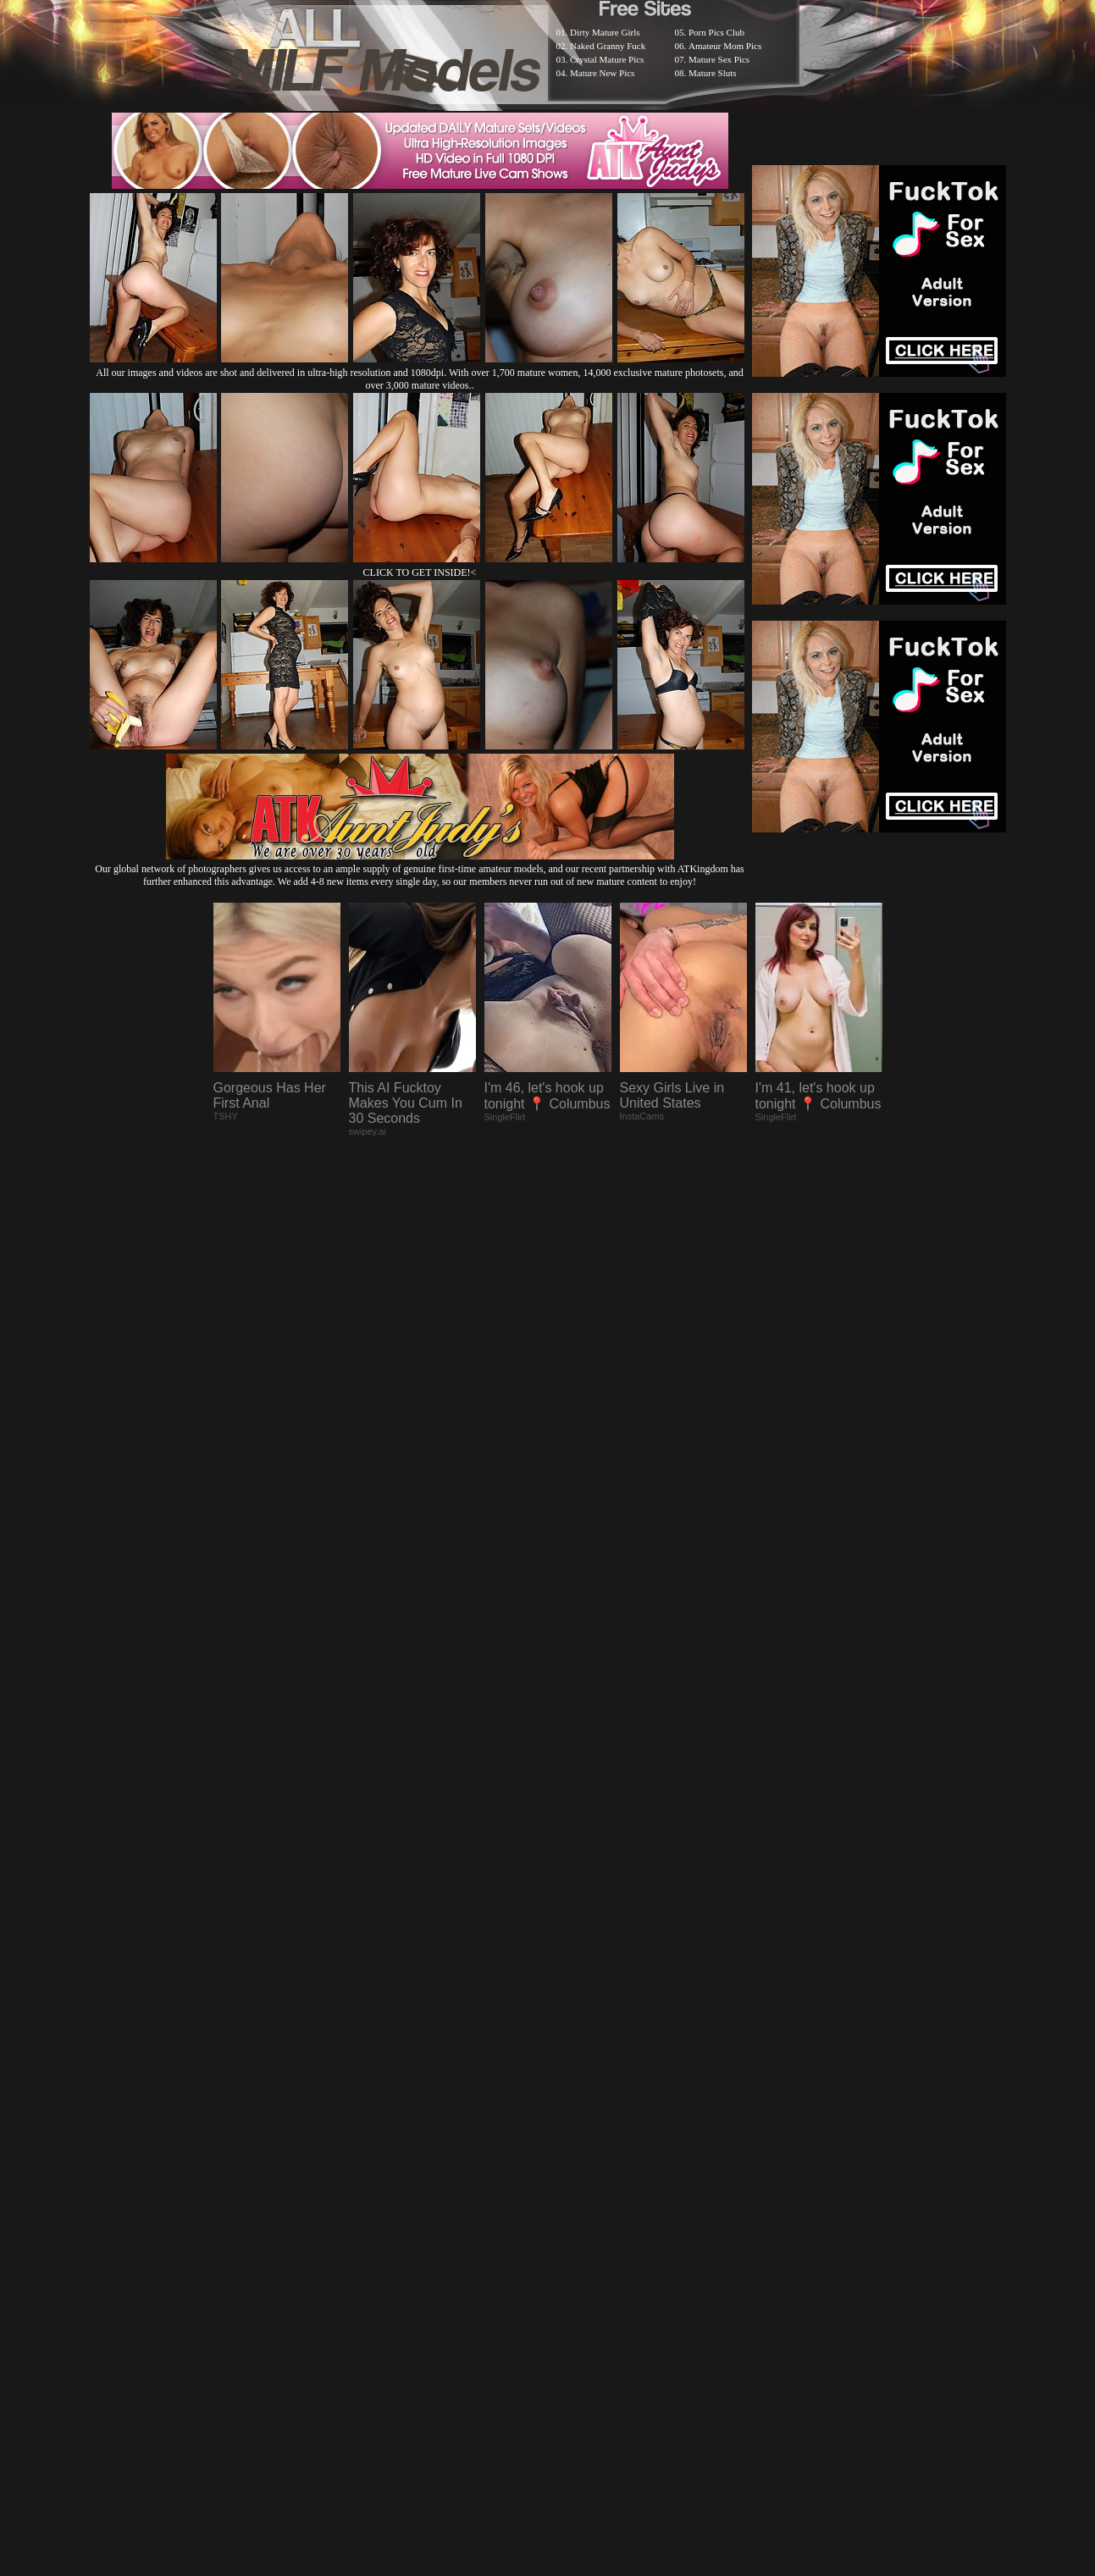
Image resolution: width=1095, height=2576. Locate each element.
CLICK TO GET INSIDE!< (420, 572)
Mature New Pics (602, 73)
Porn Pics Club (716, 32)
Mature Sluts (713, 73)
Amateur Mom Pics (725, 46)
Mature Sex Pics (719, 59)
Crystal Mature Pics (607, 59)
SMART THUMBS (577, 2135)
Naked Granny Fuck (607, 46)
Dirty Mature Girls (604, 32)
